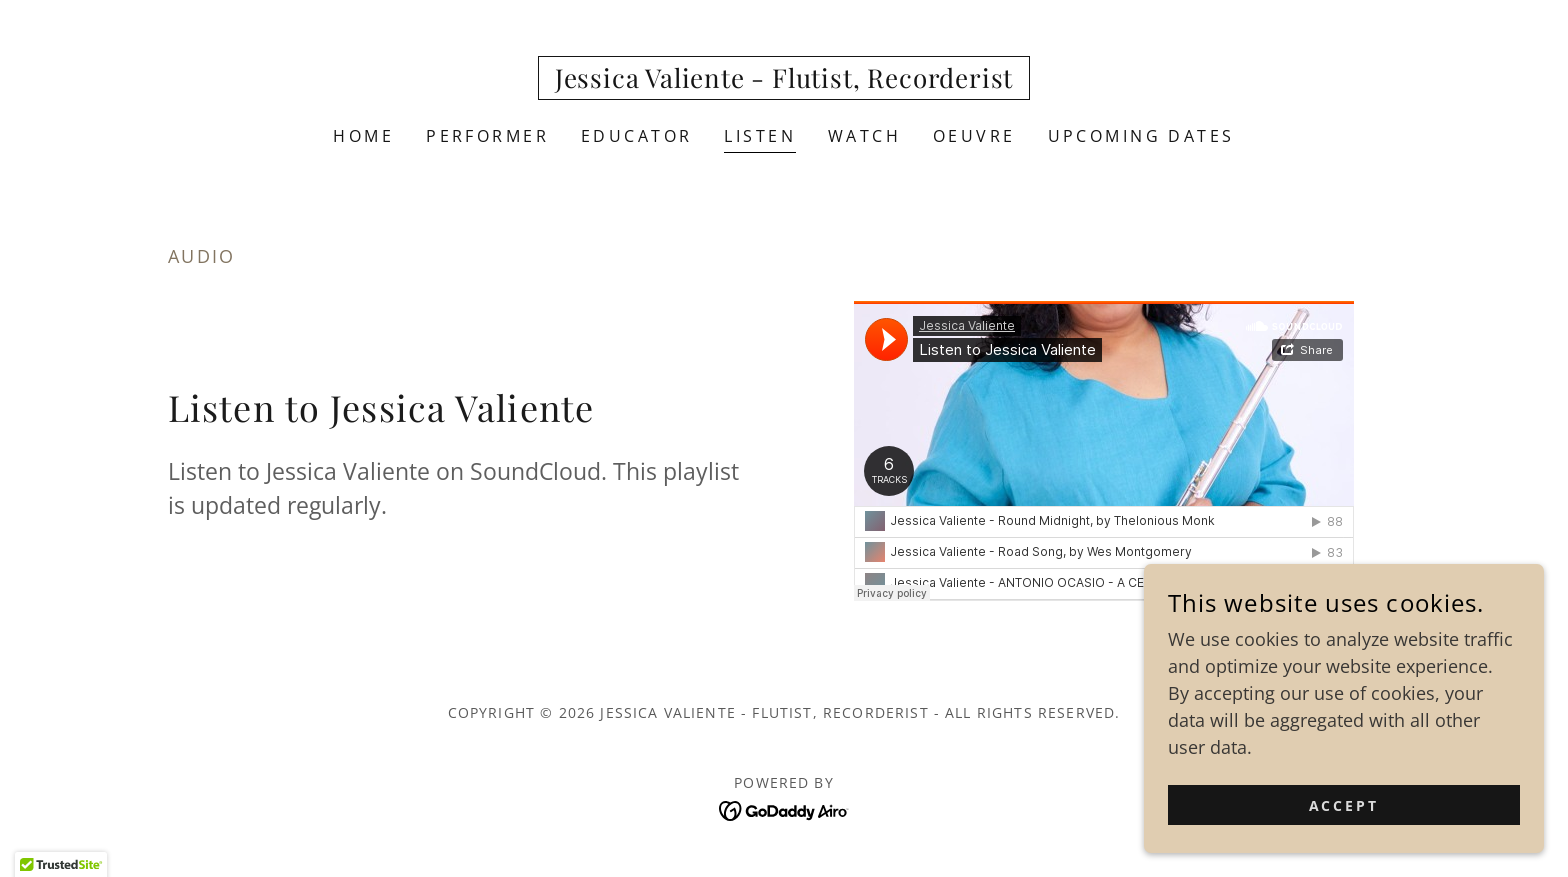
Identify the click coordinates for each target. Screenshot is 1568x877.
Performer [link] (487, 136)
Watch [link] (864, 136)
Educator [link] (636, 136)
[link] (784, 81)
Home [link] (363, 136)
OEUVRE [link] (974, 136)
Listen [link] (760, 136)
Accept (1344, 805)
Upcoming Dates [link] (1141, 136)
